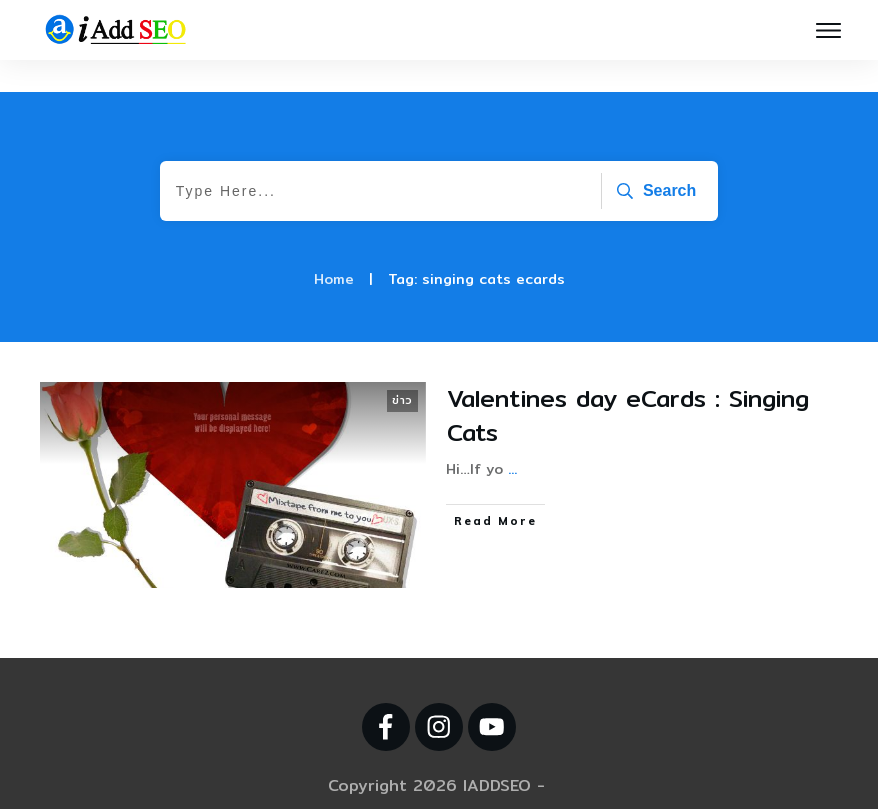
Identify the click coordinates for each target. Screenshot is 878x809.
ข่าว (402, 368)
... (512, 437)
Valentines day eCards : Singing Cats (628, 383)
